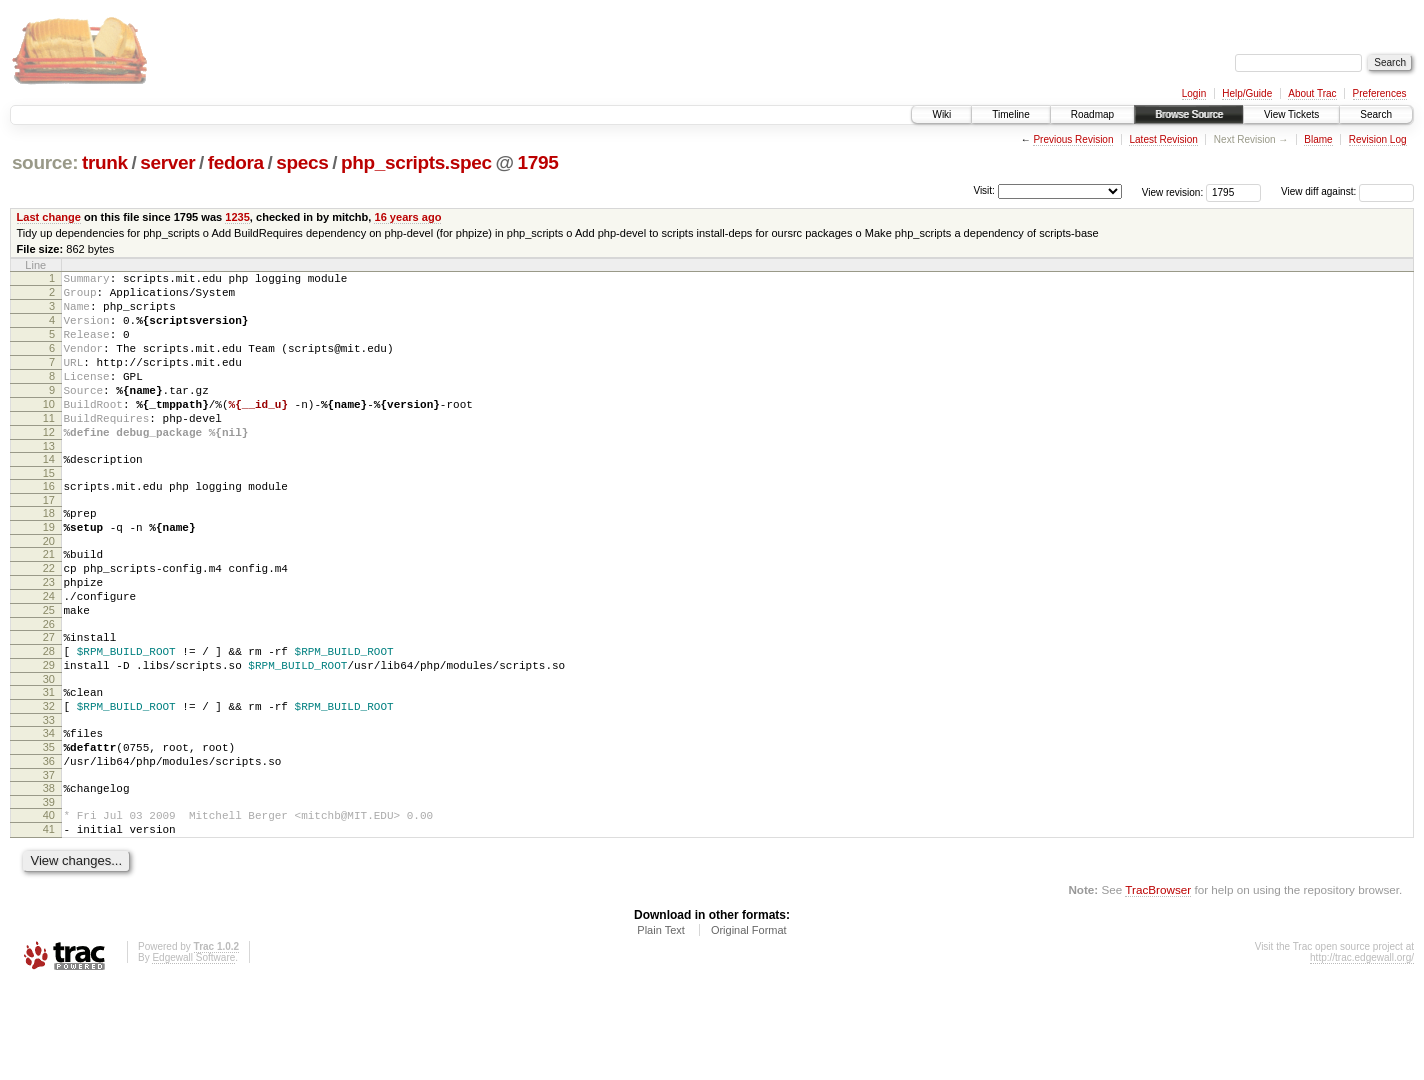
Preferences (1380, 93)
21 (49, 602)
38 (49, 875)
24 (49, 653)
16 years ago (407, 217)
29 (49, 734)
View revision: (1173, 191)
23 (49, 636)
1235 (237, 217)
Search (1376, 114)
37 (49, 862)
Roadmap (1092, 114)
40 (49, 905)
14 (49, 495)
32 (49, 781)
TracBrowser (1158, 985)
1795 (537, 162)
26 (49, 687)
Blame (1318, 139)
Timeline (1010, 114)
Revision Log (1378, 139)
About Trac (1312, 93)
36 (49, 845)
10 (49, 431)
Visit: (984, 190)
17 (49, 542)
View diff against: (1347, 191)
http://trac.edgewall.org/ (1362, 1053)
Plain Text (661, 1026)
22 (49, 619)
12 (49, 465)
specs (302, 162)
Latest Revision (1163, 139)
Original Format (749, 1026)
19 (49, 572)
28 (49, 717)
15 (49, 512)
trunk (105, 162)
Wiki (941, 114)
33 (49, 798)
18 (49, 555)
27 (49, 700)
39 (49, 892)
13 (49, 482)
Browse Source (1189, 114)
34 (49, 811)
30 (49, 751)
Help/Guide (1247, 93)
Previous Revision (1073, 139)
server (167, 162)
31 (49, 764)
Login (1194, 93)
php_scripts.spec (416, 162)
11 (49, 448)
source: (45, 162)
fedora (236, 162)
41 (49, 922)
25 (49, 670)
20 (49, 589)
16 (49, 525)
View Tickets (1291, 114)
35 (49, 828)
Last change (49, 217)
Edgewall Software (193, 1053)
